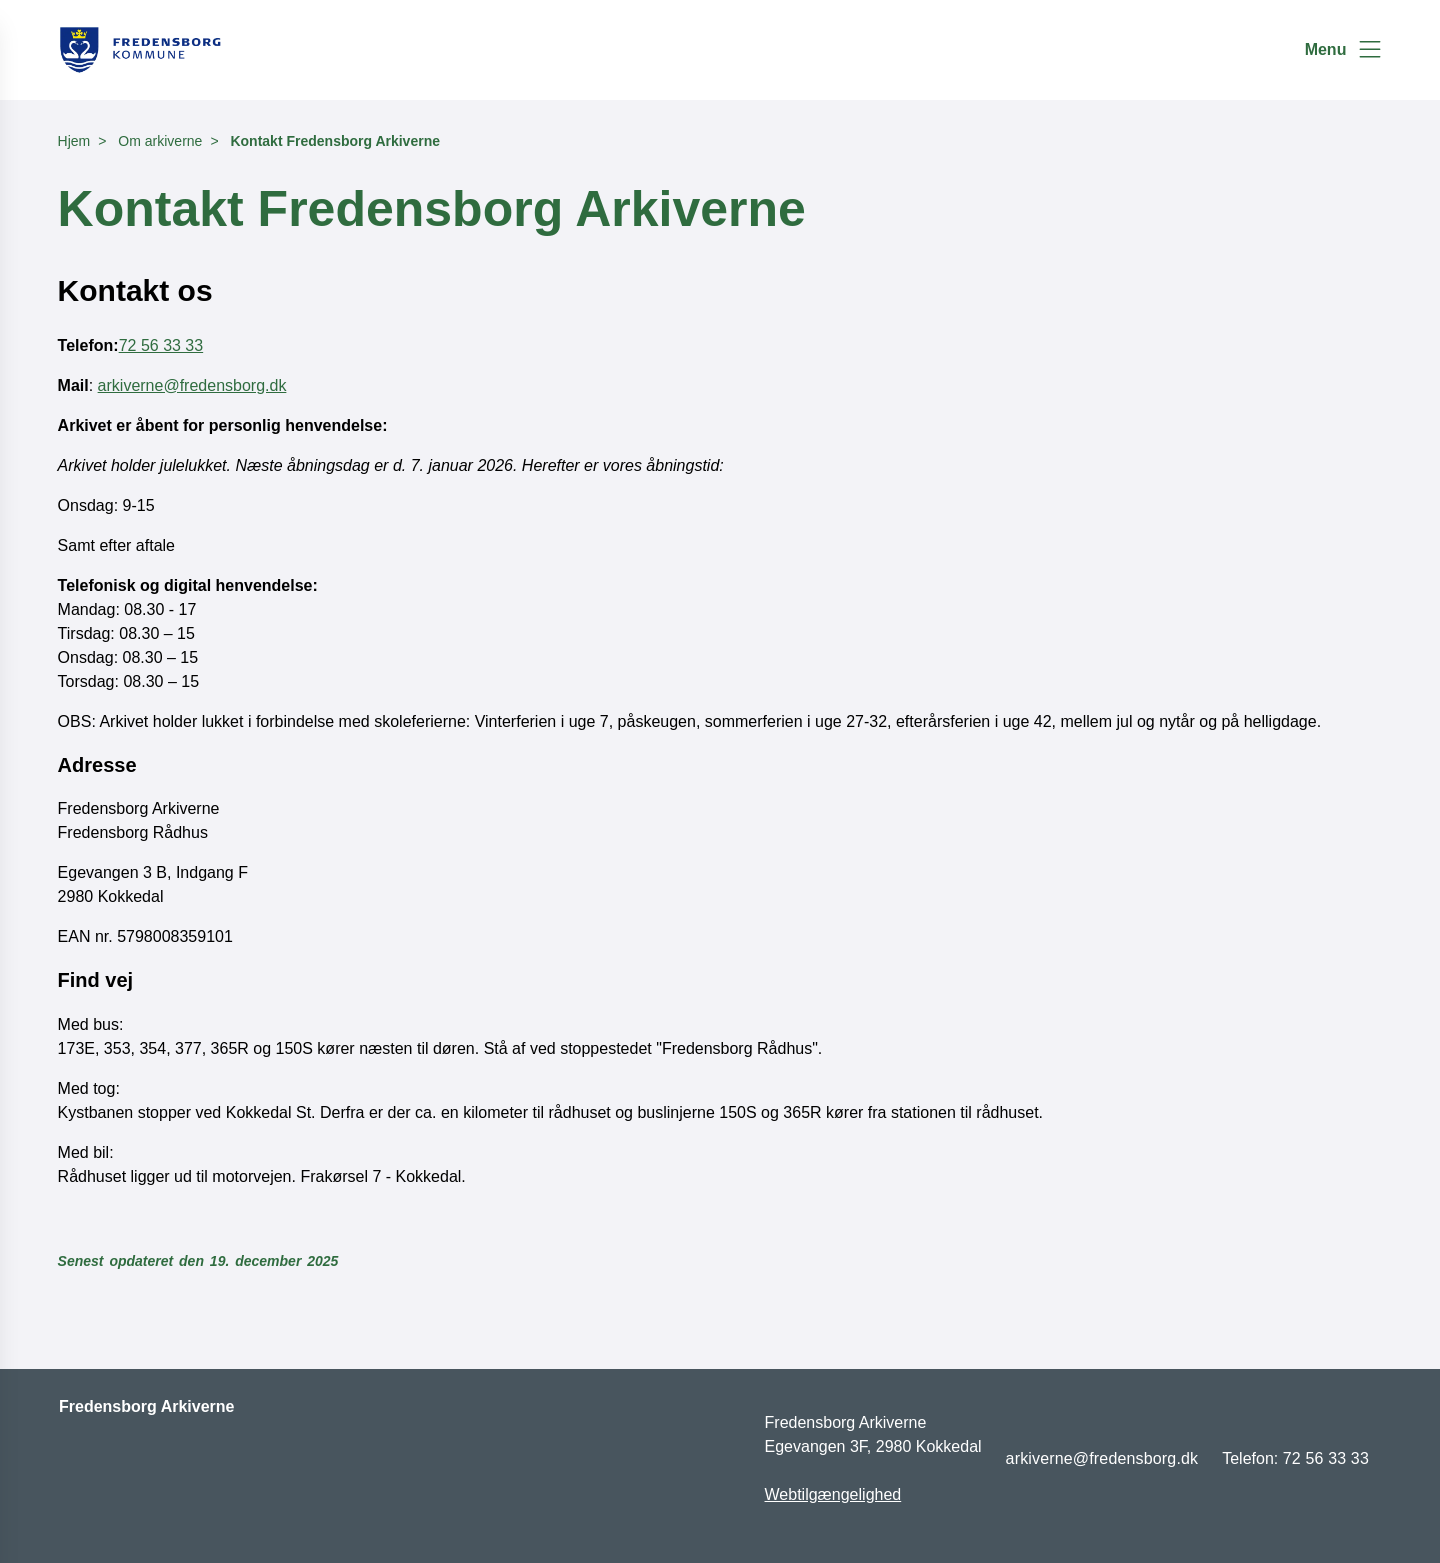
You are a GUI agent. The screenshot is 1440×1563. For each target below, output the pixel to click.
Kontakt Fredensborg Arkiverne (335, 141)
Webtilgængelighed (833, 1494)
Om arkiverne (160, 141)
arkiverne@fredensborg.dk (192, 385)
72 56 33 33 (161, 345)
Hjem (74, 141)
